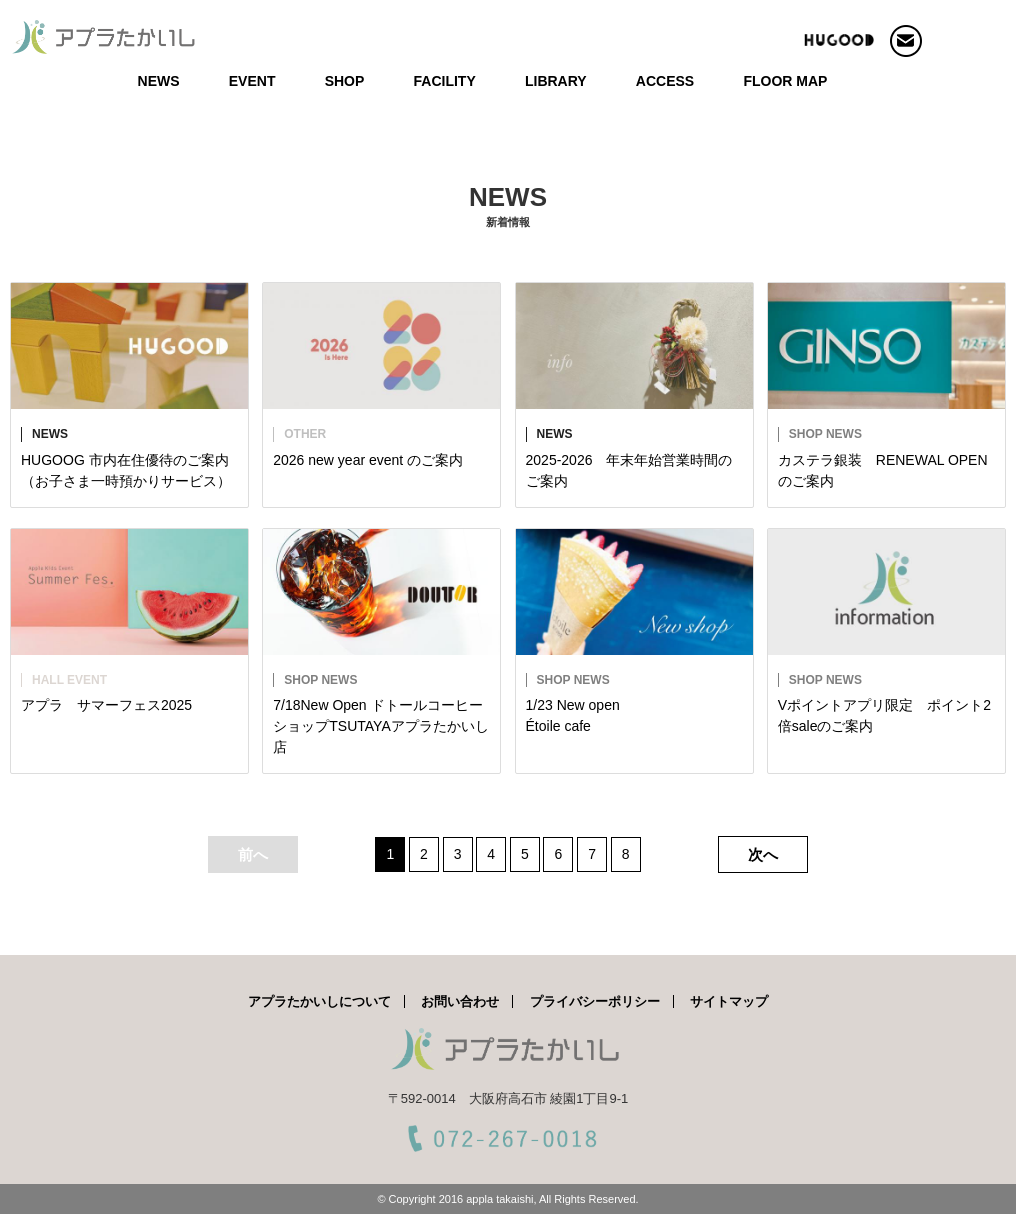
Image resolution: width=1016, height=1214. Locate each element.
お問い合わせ (460, 1001)
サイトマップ (729, 1001)
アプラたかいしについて (319, 1001)
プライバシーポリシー (595, 1001)
